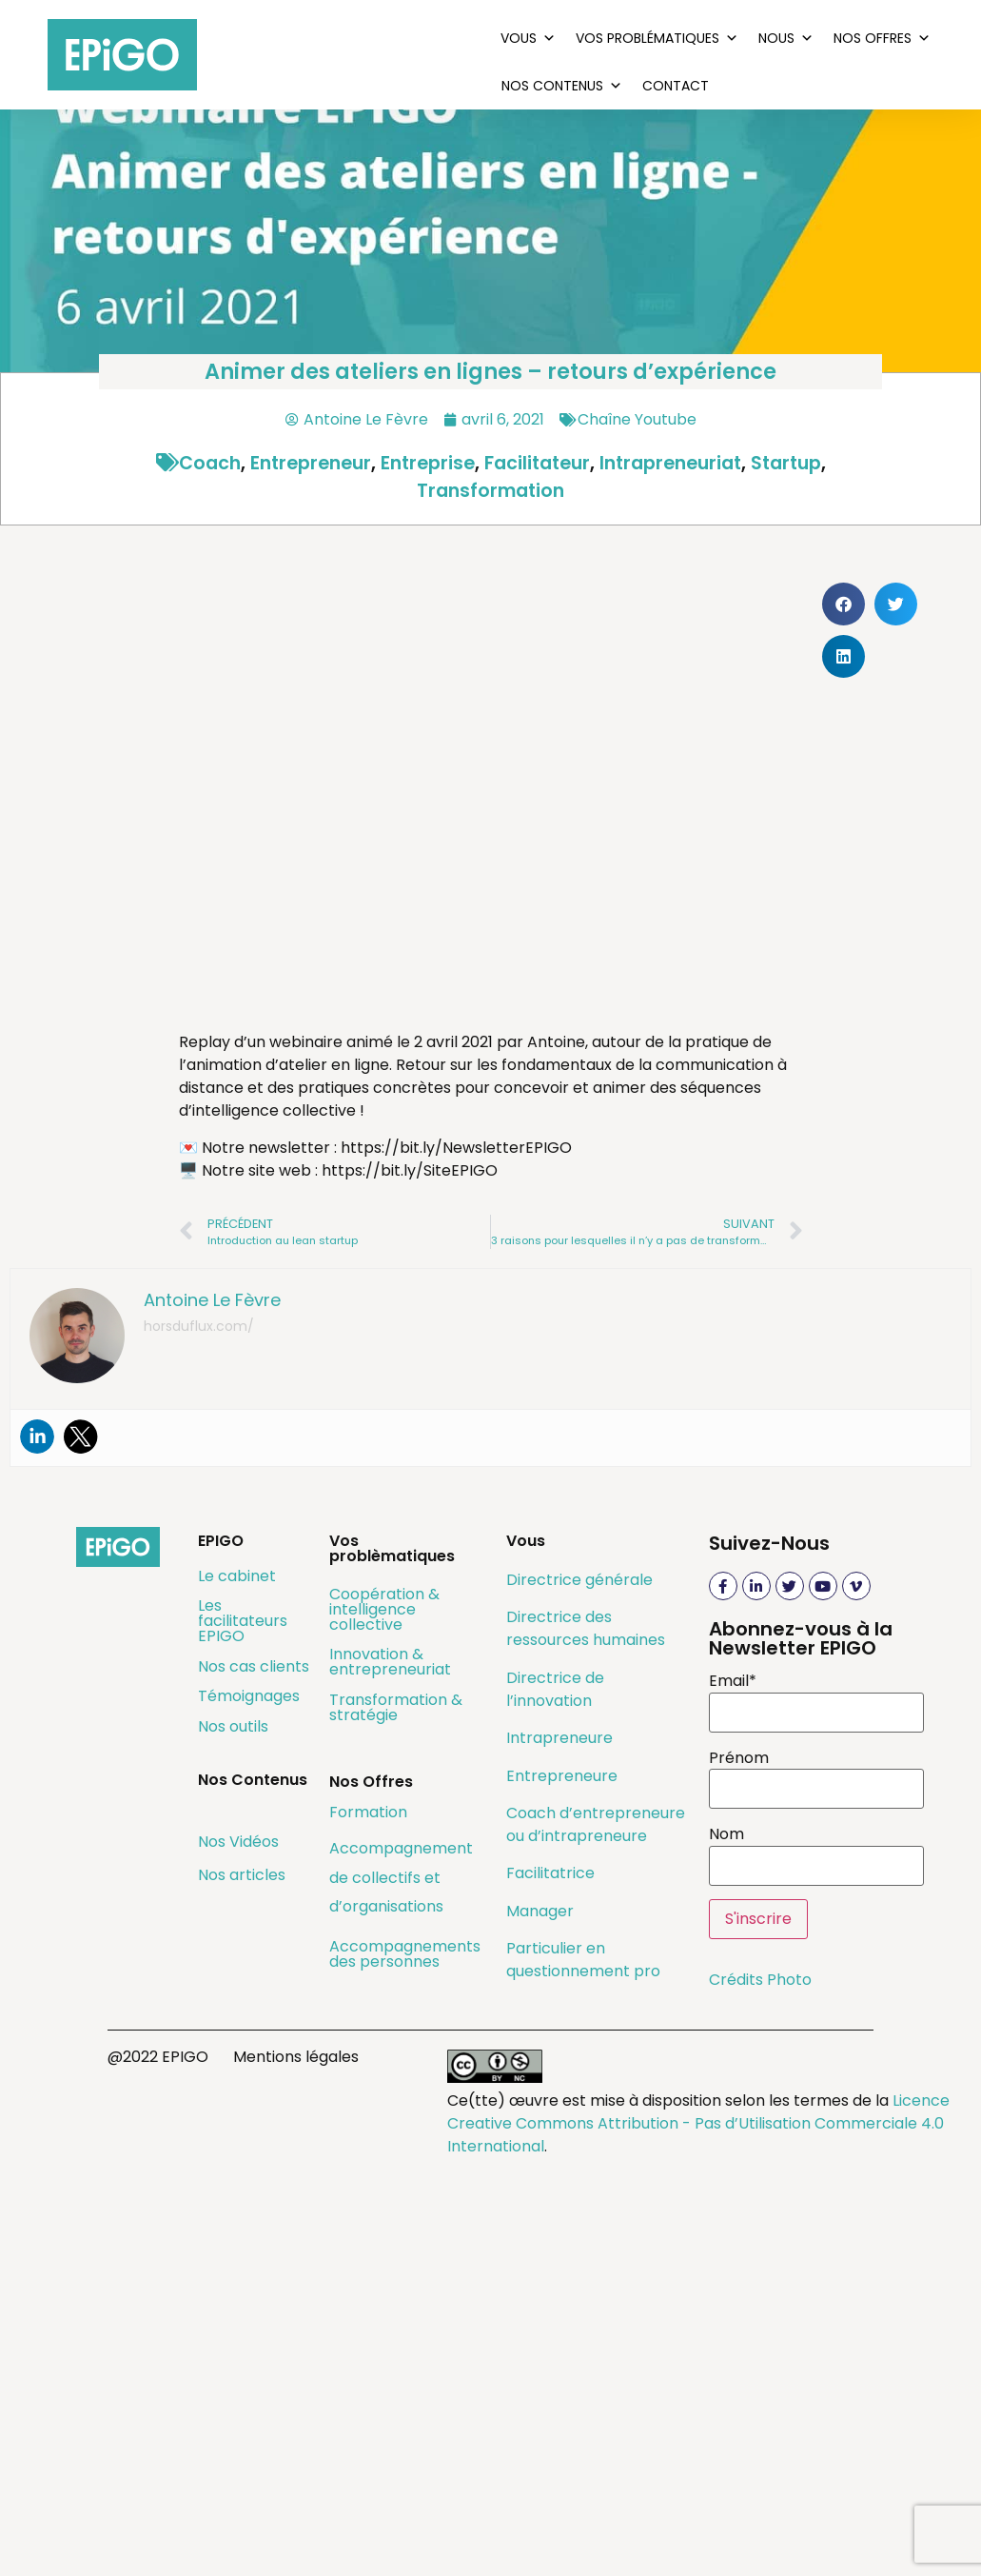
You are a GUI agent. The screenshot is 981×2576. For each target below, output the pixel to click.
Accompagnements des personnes (405, 1953)
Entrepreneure (562, 1776)
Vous (528, 38)
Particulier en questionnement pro (583, 1959)
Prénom (739, 1758)
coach (210, 463)
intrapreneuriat (670, 463)
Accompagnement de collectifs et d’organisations (401, 1877)
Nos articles (241, 1875)
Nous (786, 38)
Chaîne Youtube (637, 419)
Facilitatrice (550, 1873)
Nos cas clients (253, 1666)
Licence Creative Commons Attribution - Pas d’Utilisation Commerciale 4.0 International (698, 2123)
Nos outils (233, 1726)
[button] (843, 604)
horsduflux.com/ (199, 1326)
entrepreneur (310, 463)
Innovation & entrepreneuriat (390, 1661)
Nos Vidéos (238, 1842)
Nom (726, 1834)
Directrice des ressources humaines (585, 1628)
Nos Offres (882, 38)
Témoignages (249, 1696)
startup (786, 463)
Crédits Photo (760, 1980)
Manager (540, 1911)
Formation (368, 1812)
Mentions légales (296, 2057)
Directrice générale (579, 1580)
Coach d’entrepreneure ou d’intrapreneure (595, 1824)
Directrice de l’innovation (555, 1689)
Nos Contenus (561, 85)
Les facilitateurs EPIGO (242, 1621)
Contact (675, 85)
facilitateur (537, 463)
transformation (490, 491)
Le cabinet (237, 1576)
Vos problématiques (657, 38)
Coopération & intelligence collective (384, 1609)
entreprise (428, 463)
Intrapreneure (559, 1738)
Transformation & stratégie (395, 1707)
